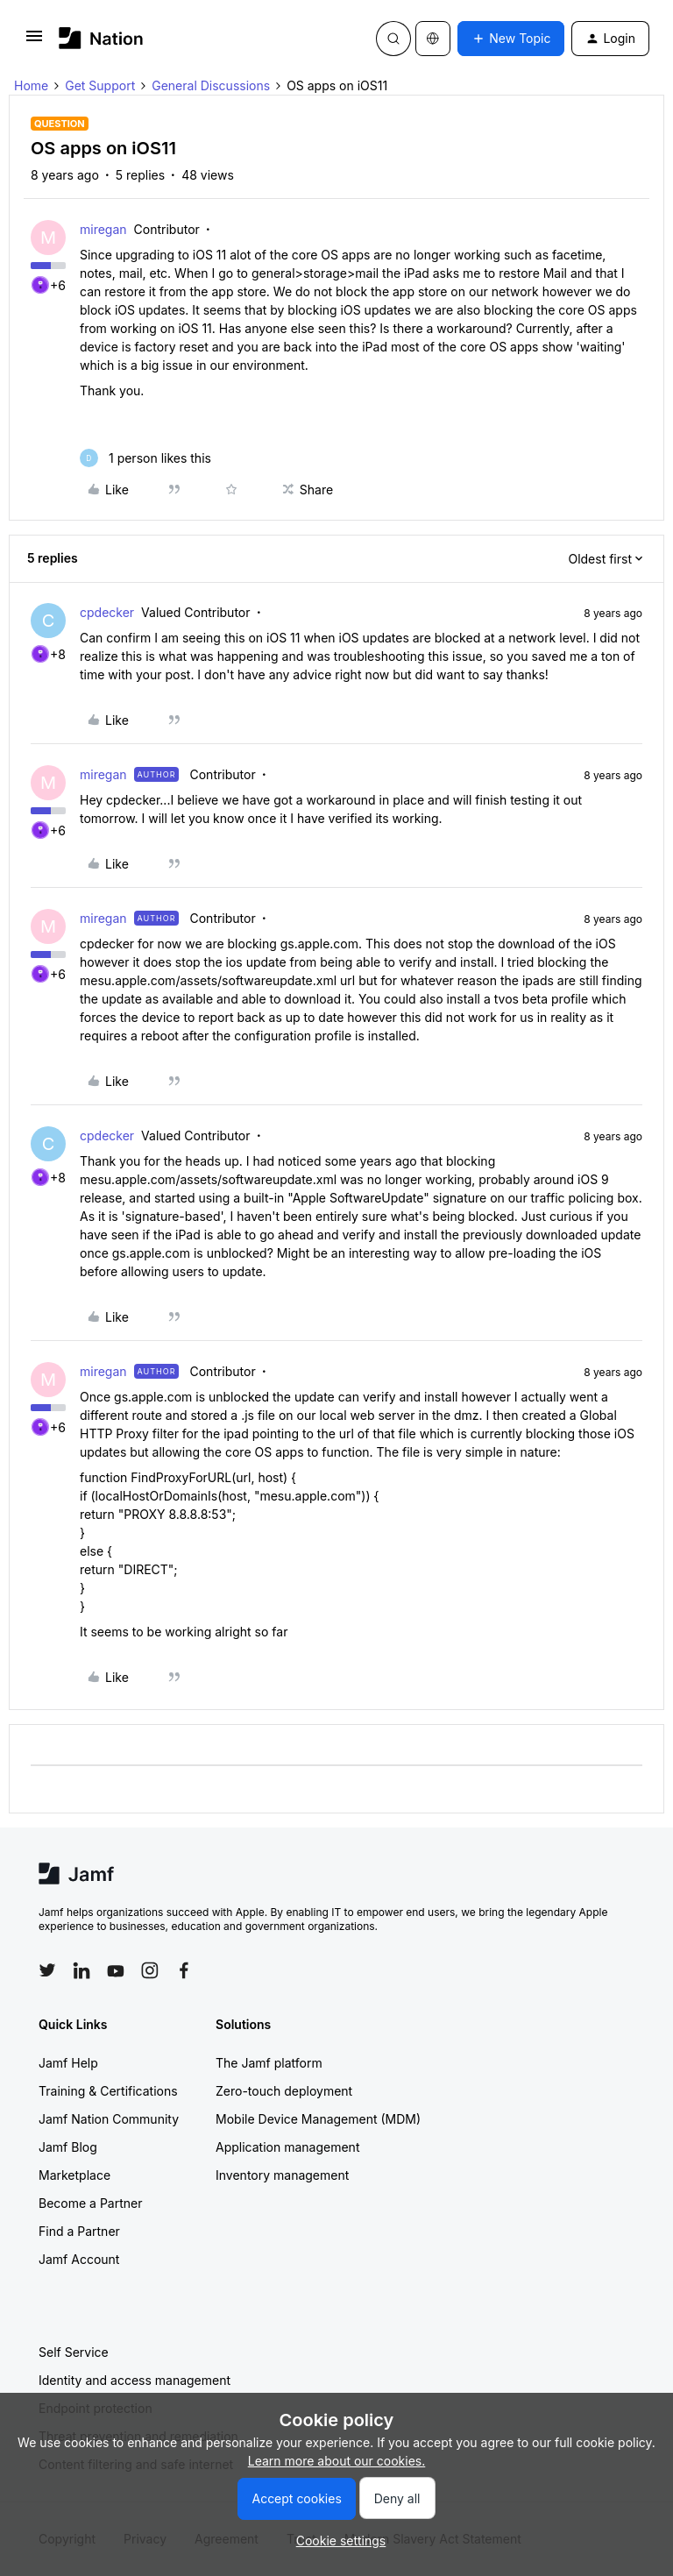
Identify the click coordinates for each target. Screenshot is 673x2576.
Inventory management (282, 2175)
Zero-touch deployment (284, 2090)
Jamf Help (68, 2062)
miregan (103, 229)
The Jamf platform (269, 2062)
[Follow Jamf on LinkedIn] (81, 1970)
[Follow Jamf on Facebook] (184, 1970)
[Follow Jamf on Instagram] (150, 1970)
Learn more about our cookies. (337, 2460)
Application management (287, 2147)
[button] (34, 41)
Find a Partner (79, 2231)
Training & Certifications (108, 2090)
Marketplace (74, 2175)
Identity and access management (134, 2380)
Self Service (74, 2352)
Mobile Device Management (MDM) (318, 2118)
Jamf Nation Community (109, 2118)
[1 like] (145, 458)
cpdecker (107, 612)
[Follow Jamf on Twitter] (47, 1970)
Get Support (100, 85)
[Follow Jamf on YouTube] (115, 1970)
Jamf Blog (68, 2147)
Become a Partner (90, 2203)
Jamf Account (79, 2259)
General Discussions (211, 85)
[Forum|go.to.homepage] (101, 38)
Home (31, 85)
